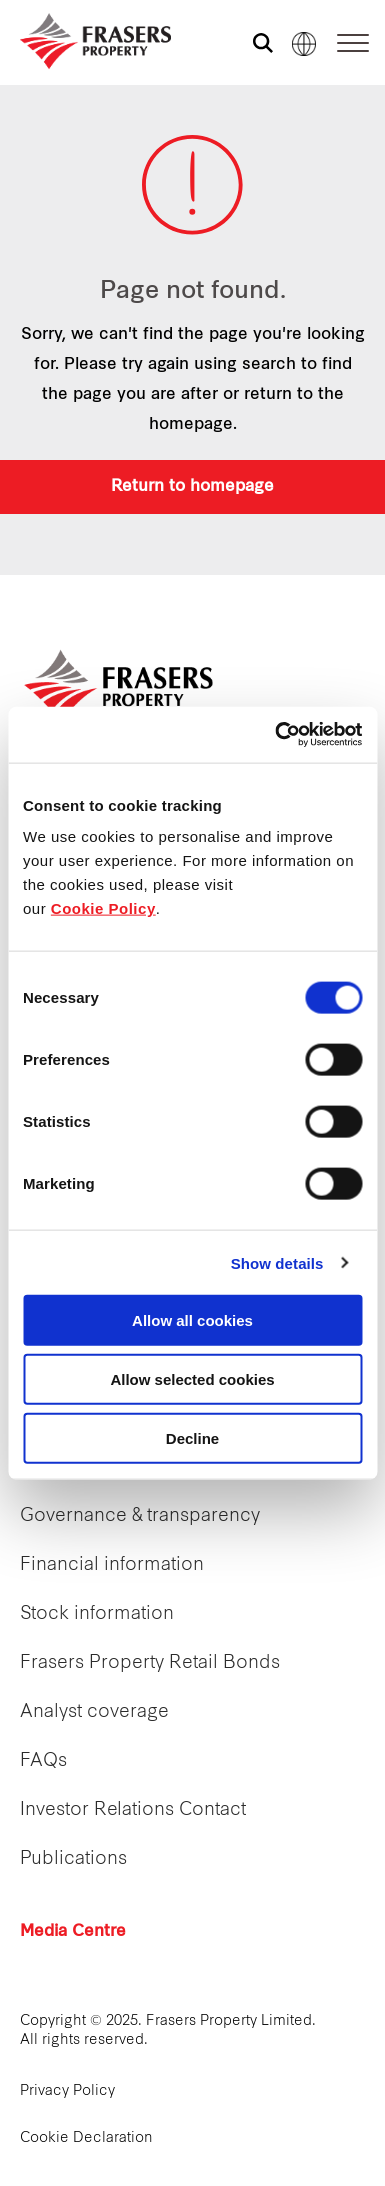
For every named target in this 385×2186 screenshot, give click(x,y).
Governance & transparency (140, 1516)
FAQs (43, 1761)
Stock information (97, 1614)
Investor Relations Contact (133, 1810)
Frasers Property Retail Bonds (150, 1663)
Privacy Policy (67, 2091)
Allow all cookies (192, 1320)
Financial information (112, 1565)
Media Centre (73, 1932)
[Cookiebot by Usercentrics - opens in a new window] (276, 735)
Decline (192, 1437)
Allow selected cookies (192, 1378)
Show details (277, 1262)
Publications (73, 1859)
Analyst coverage (94, 1712)
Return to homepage (192, 487)
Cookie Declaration (86, 2138)
